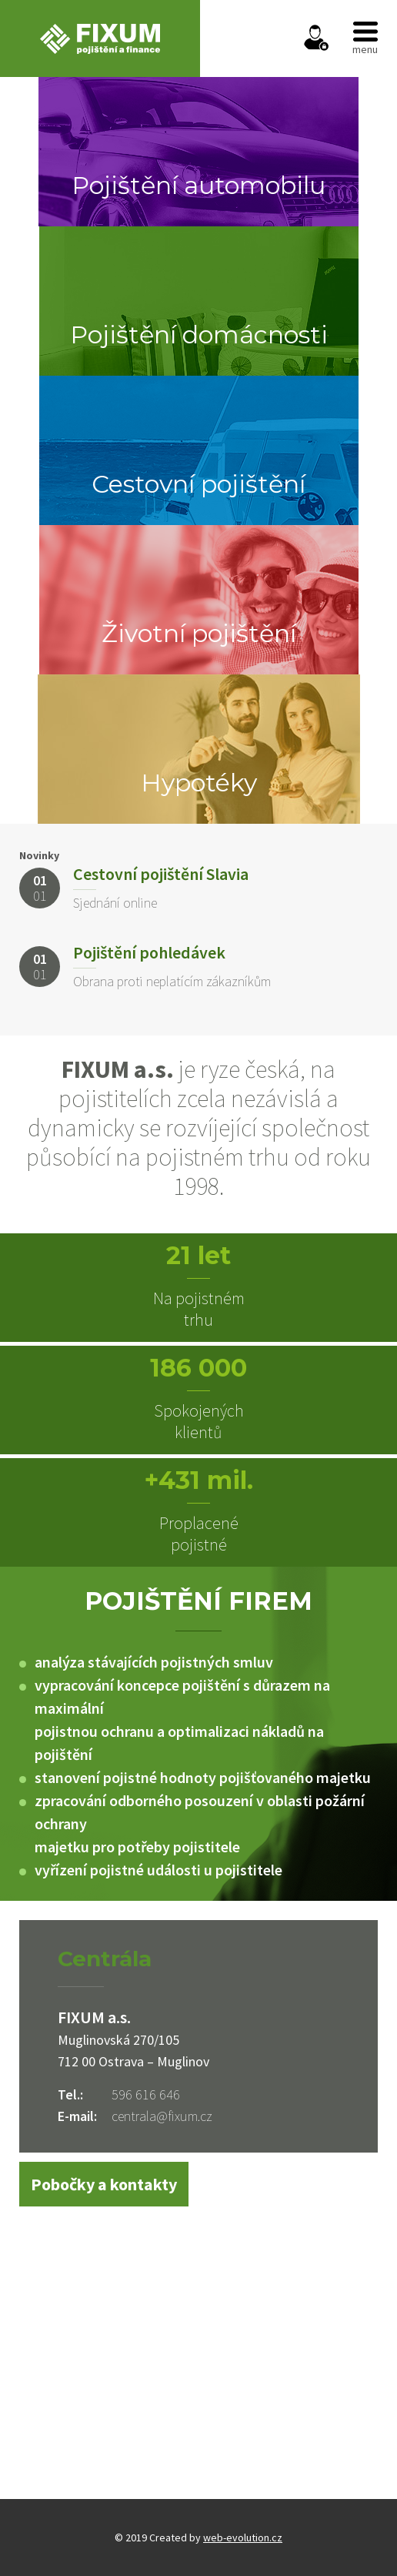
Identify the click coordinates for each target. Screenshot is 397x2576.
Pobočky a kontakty (104, 2184)
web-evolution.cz (242, 2537)
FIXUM (100, 38)
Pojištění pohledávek (149, 952)
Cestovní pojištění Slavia (161, 874)
